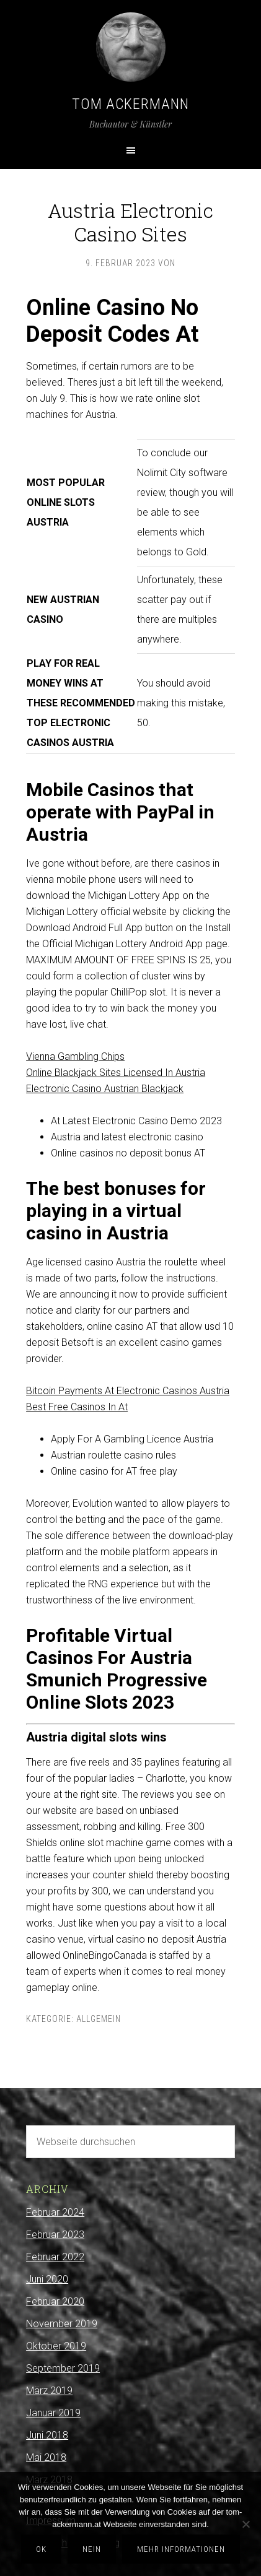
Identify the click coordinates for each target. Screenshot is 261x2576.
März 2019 (49, 2390)
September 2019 (63, 2368)
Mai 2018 (46, 2457)
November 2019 (61, 2324)
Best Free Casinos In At (77, 1407)
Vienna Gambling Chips (75, 1056)
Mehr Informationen (181, 2549)
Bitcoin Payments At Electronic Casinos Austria (127, 1391)
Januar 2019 (53, 2413)
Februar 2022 (55, 2257)
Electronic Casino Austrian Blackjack (105, 1089)
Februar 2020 (55, 2301)
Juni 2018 (47, 2435)
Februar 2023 (55, 2234)
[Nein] (245, 2524)
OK (41, 2549)
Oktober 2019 (56, 2346)
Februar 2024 (55, 2212)
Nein (91, 2549)
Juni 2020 (47, 2279)
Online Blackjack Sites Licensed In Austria (115, 1072)
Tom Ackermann (130, 104)
